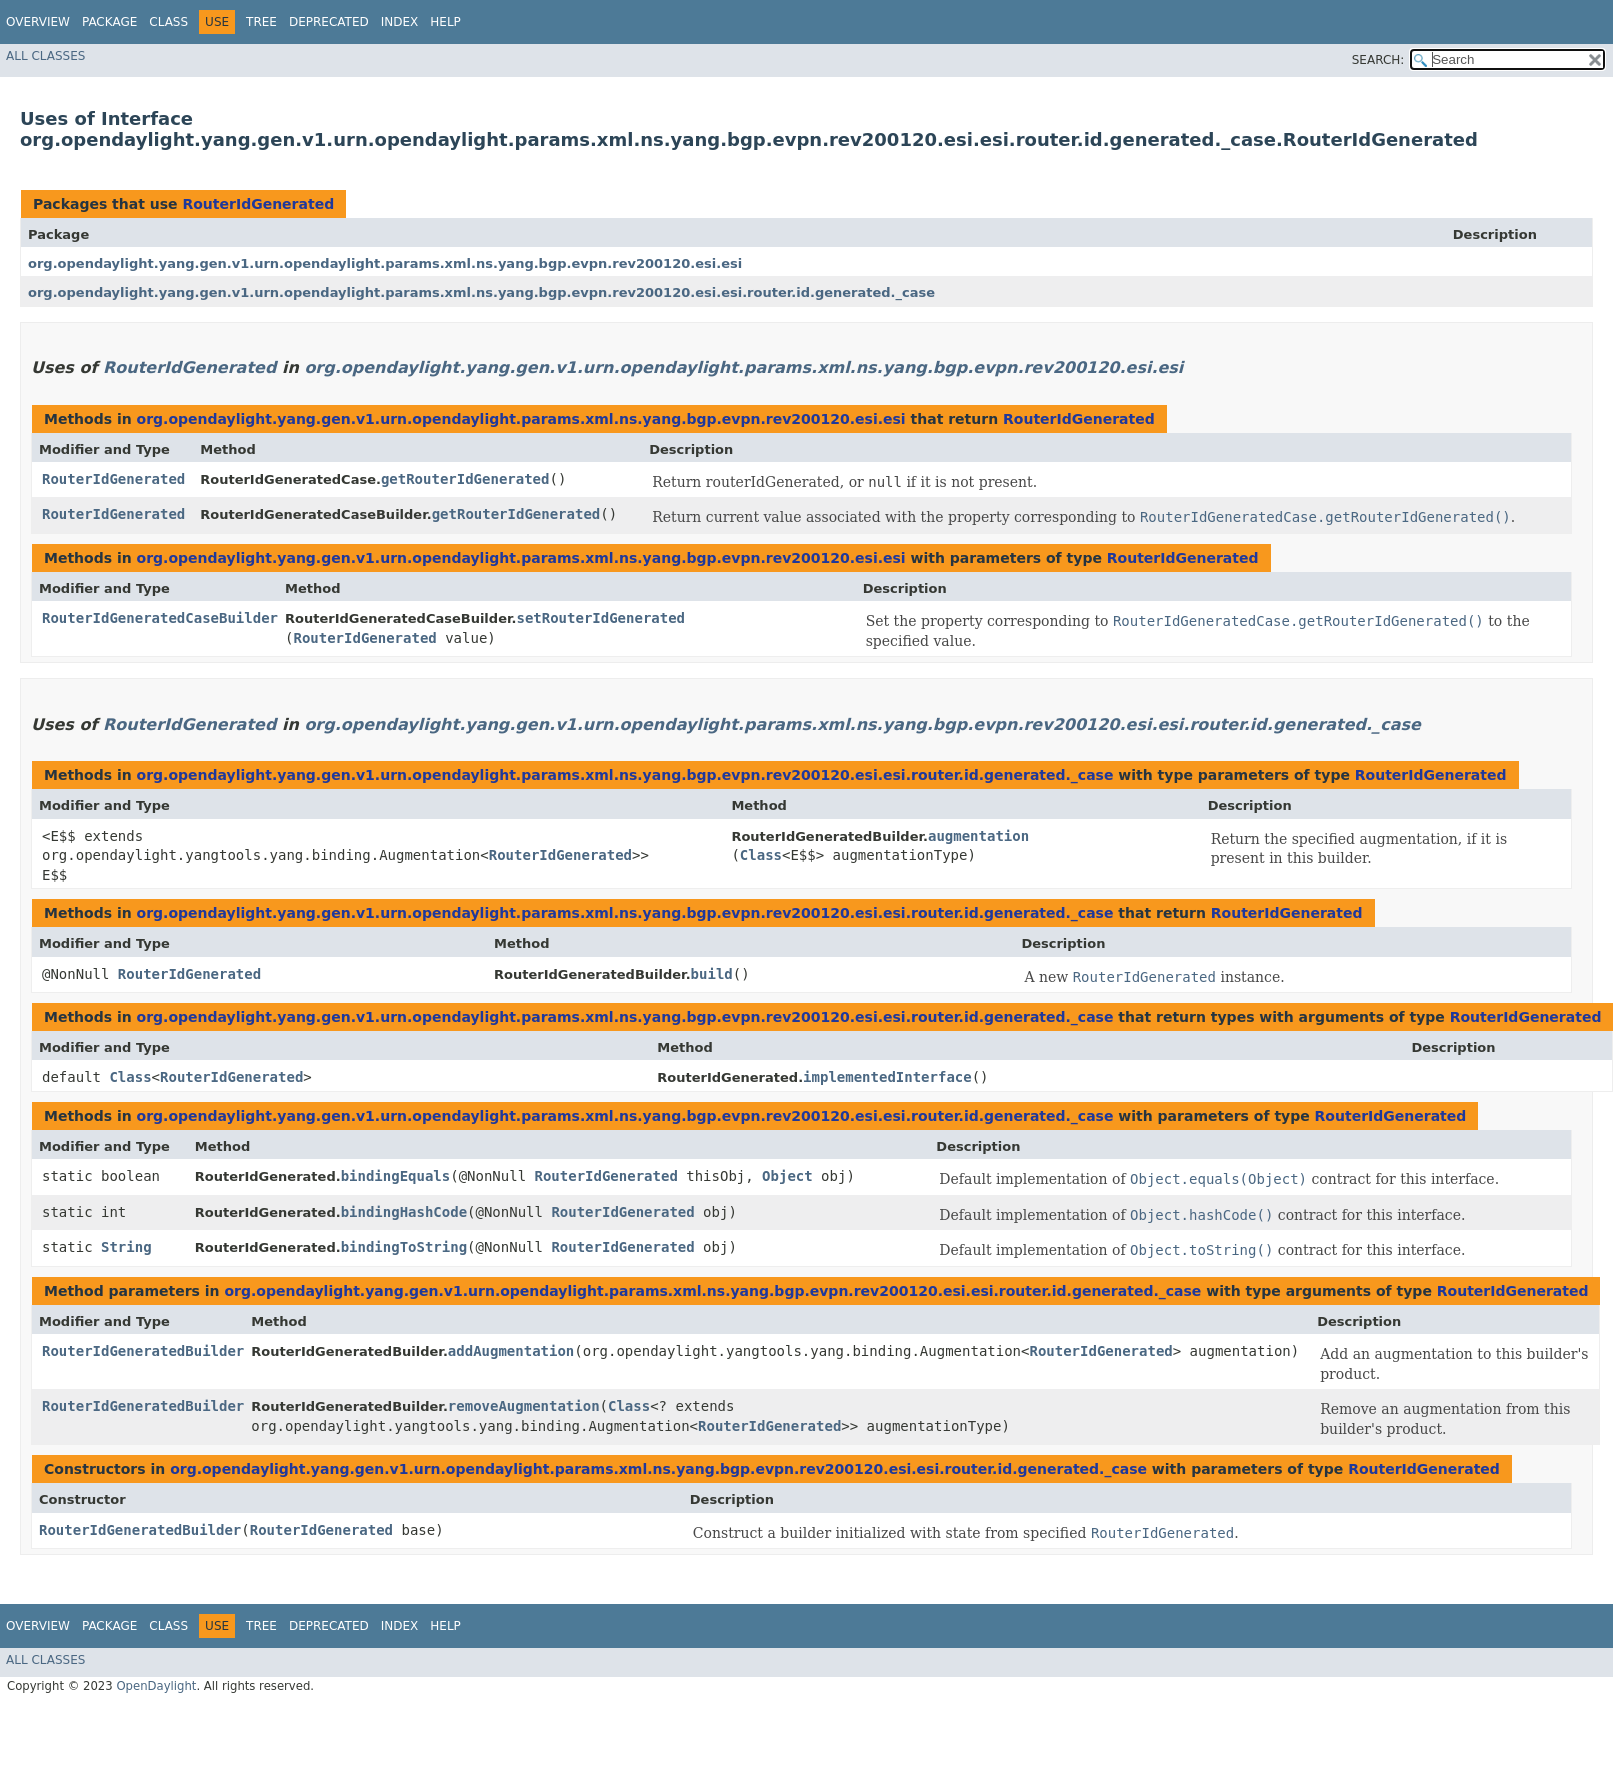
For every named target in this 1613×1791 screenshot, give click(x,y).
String (126, 1247)
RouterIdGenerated (258, 204)
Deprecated (329, 22)
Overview (38, 22)
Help (445, 22)
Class (168, 22)
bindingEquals (396, 1176)
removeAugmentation (524, 1406)
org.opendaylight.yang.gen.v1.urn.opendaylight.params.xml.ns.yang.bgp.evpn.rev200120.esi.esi (385, 263)
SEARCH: (1378, 60)
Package (109, 22)
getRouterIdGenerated (465, 479)
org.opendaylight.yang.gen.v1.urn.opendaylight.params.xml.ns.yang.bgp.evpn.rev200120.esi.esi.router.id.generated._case (481, 292)
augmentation (978, 836)
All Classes (45, 56)
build (712, 974)
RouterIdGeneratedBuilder (143, 1351)
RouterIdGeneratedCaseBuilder (160, 618)
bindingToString (404, 1247)
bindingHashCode (404, 1212)
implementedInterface (887, 1077)
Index (400, 22)
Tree (261, 22)
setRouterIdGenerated (600, 618)
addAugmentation (511, 1351)
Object (787, 1176)
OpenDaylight (156, 1686)
